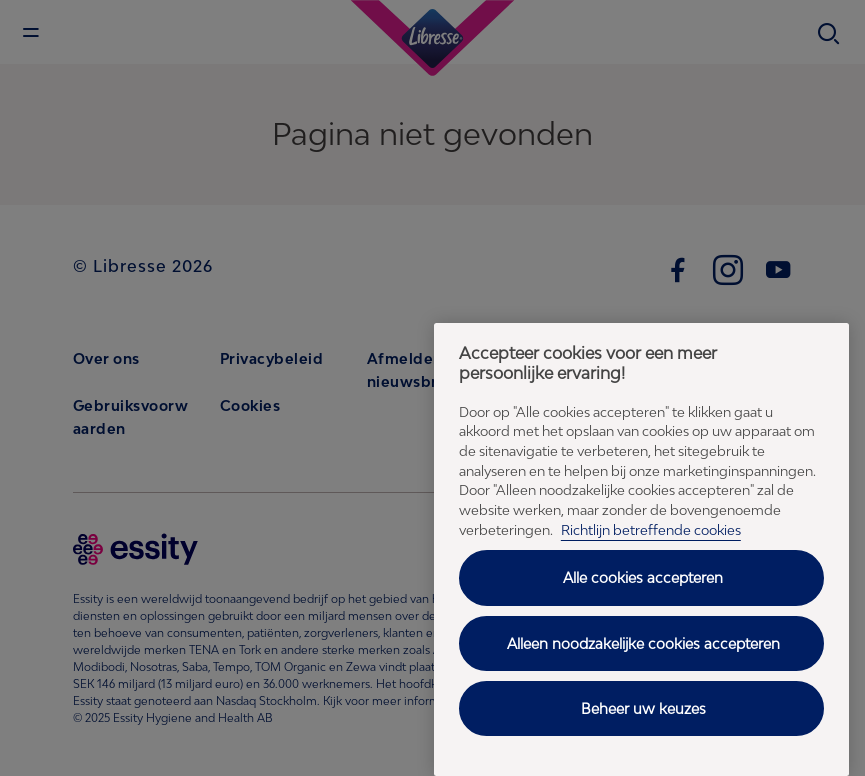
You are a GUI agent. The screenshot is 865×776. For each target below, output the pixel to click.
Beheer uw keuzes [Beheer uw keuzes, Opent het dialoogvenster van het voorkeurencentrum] (643, 708)
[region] (641, 549)
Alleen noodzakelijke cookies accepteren (643, 643)
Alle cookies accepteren (643, 577)
